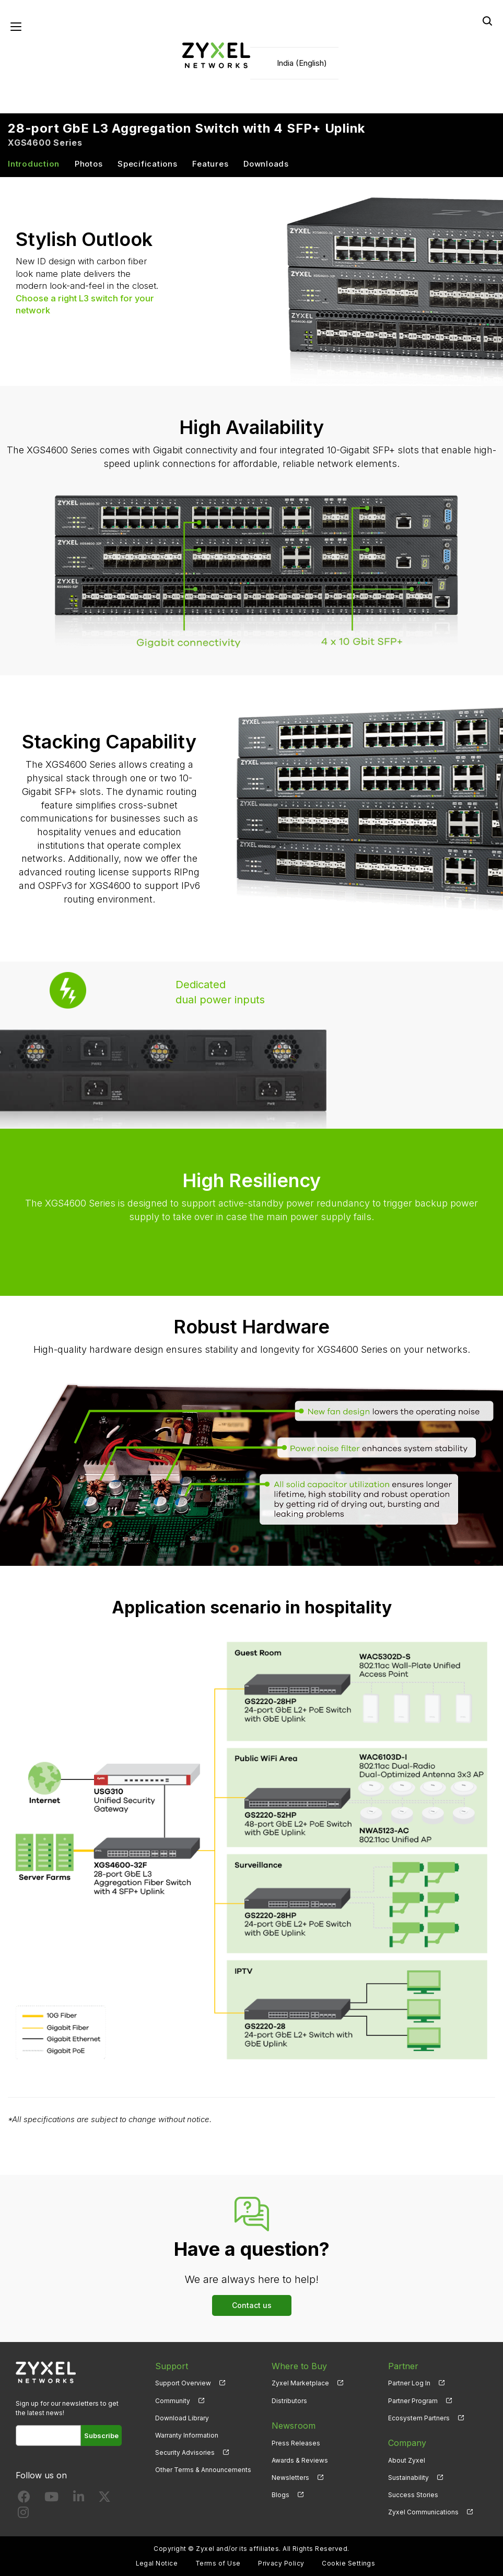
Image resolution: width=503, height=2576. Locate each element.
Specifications (148, 164)
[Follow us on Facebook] (24, 2499)
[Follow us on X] (104, 2499)
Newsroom (293, 2425)
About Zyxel (406, 2460)
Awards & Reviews (300, 2460)
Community (172, 2401)
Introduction (34, 164)
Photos (89, 164)
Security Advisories (185, 2452)
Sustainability (408, 2477)
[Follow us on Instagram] (23, 2515)
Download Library (182, 2418)
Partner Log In (409, 2383)
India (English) (302, 63)
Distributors (289, 2401)
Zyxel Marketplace (300, 2383)
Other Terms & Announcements (203, 2470)
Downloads (266, 164)
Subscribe (101, 2435)
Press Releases (296, 2443)
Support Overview (183, 2383)
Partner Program (413, 2401)
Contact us (252, 2305)
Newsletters (290, 2477)
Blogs (280, 2495)
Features (210, 164)
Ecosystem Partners (419, 2418)
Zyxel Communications (423, 2512)
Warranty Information (186, 2435)
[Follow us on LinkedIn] (78, 2499)
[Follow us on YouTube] (51, 2499)
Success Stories (413, 2495)
